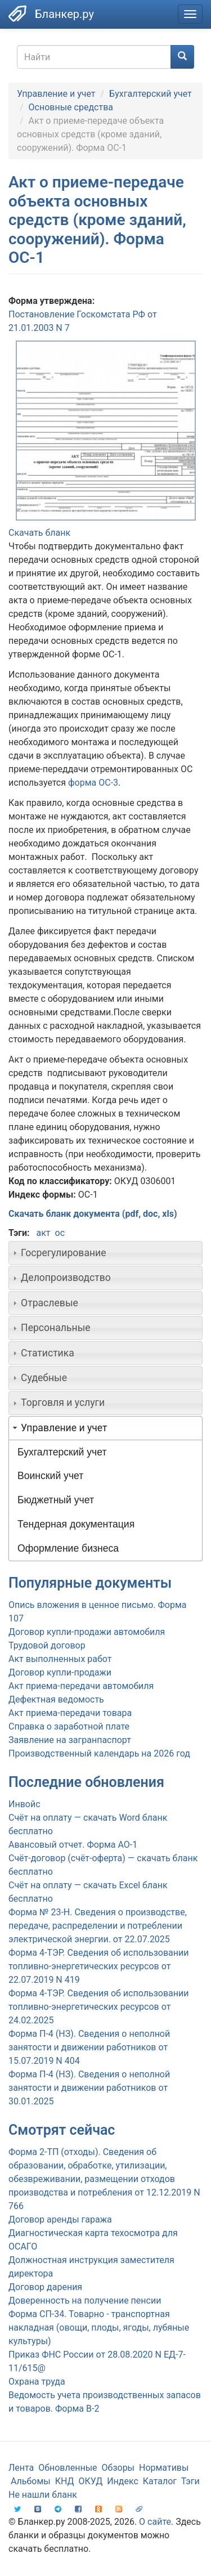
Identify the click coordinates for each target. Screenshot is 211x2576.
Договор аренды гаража (60, 2219)
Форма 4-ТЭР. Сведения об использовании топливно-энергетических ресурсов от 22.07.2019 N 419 (98, 1966)
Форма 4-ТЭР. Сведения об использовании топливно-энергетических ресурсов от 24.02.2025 (98, 2007)
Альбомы (31, 2481)
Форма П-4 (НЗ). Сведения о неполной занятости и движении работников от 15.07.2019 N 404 (89, 2047)
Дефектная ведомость (56, 1699)
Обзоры (118, 2467)
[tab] (105, 1253)
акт (43, 1232)
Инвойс (24, 1804)
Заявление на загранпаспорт (69, 1740)
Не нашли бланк (42, 2494)
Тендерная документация (75, 1524)
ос (60, 1232)
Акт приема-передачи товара (70, 1713)
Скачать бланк (39, 532)
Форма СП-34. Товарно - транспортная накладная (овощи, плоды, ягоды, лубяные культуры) (98, 2327)
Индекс (122, 2481)
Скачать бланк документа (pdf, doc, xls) (92, 1213)
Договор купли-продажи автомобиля (86, 1632)
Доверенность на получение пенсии (84, 2300)
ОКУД (91, 2481)
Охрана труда (36, 2381)
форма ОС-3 (93, 782)
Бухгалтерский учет (150, 93)
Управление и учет (56, 93)
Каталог (160, 2481)
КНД (64, 2481)
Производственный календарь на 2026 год (99, 1753)
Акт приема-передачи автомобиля (81, 1686)
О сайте (155, 2521)
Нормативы (163, 2467)
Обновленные (67, 2467)
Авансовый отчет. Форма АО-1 (72, 1844)
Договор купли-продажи (59, 1672)
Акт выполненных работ (59, 1659)
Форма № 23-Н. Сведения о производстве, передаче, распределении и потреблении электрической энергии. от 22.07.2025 (97, 1926)
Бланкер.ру (64, 14)
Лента (21, 2467)
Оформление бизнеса (68, 1548)
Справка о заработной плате (68, 1726)
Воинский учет (50, 1475)
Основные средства (71, 107)
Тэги (190, 2481)
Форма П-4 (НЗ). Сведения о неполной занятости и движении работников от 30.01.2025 (89, 2088)
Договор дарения (45, 2287)
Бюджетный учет (55, 1500)
